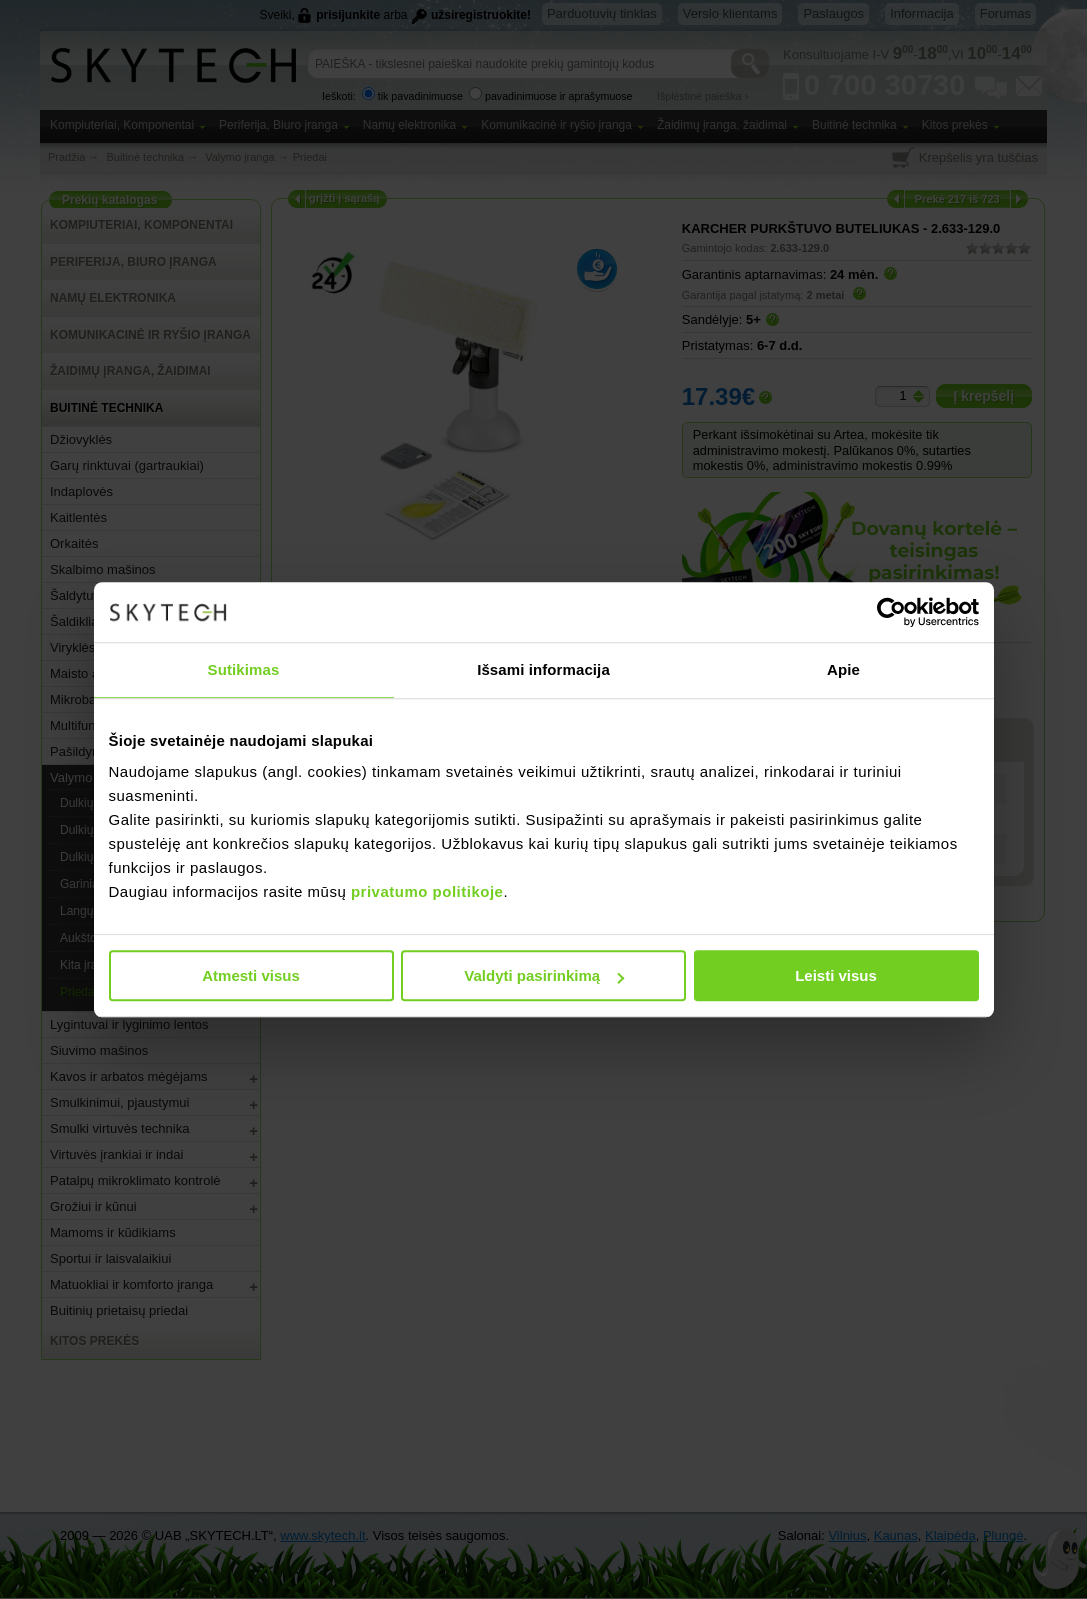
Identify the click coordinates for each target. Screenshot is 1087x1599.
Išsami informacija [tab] (543, 669)
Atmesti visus (251, 975)
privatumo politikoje (427, 891)
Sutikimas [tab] (244, 669)
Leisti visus (836, 975)
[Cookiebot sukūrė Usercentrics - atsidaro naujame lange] (891, 612)
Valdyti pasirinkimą (544, 975)
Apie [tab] (843, 669)
